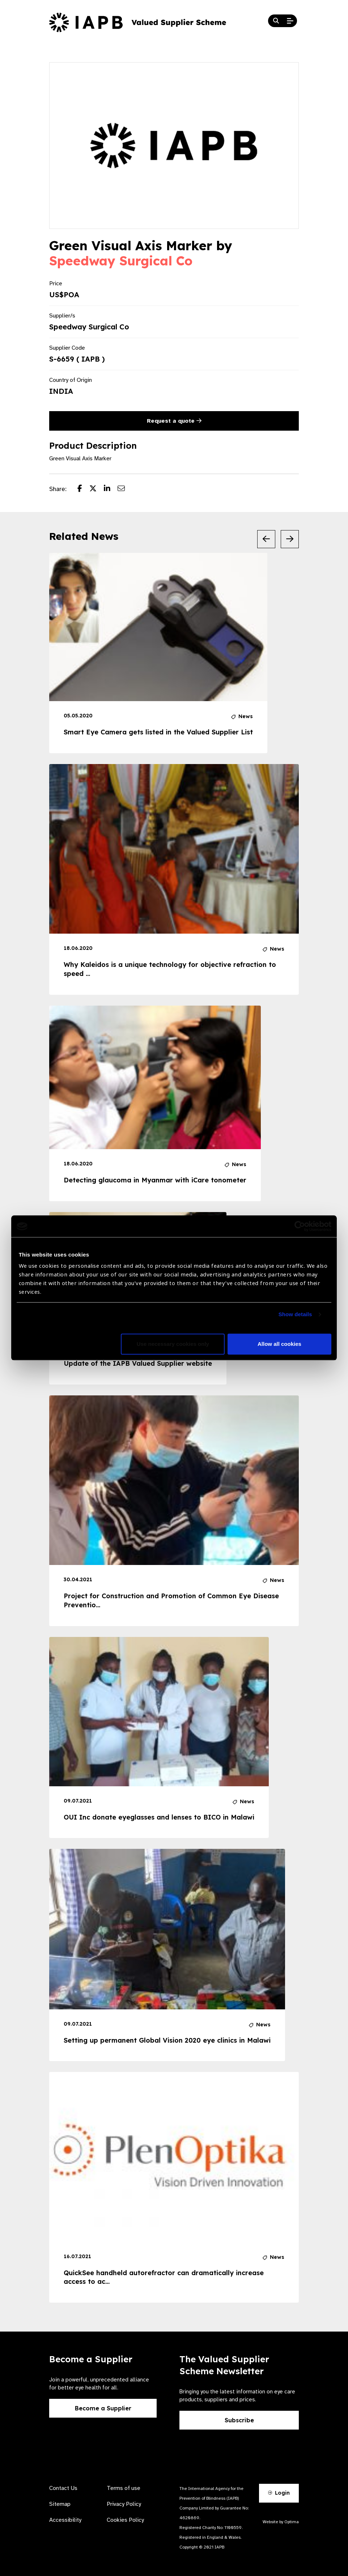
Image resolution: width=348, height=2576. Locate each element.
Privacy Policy (124, 2504)
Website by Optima (281, 2521)
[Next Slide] (290, 539)
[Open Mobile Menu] (290, 21)
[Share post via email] (125, 489)
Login (279, 2493)
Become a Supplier (103, 2408)
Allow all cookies (279, 1344)
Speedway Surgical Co (120, 261)
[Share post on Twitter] (96, 489)
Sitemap (60, 2504)
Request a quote (174, 421)
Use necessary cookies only (173, 1344)
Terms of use (123, 2488)
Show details (295, 1315)
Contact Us (63, 2488)
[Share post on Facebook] (83, 489)
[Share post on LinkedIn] (111, 489)
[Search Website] (276, 21)
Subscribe (239, 2420)
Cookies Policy (125, 2520)
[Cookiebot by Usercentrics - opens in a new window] (299, 1226)
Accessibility (65, 2520)
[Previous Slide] (266, 539)
